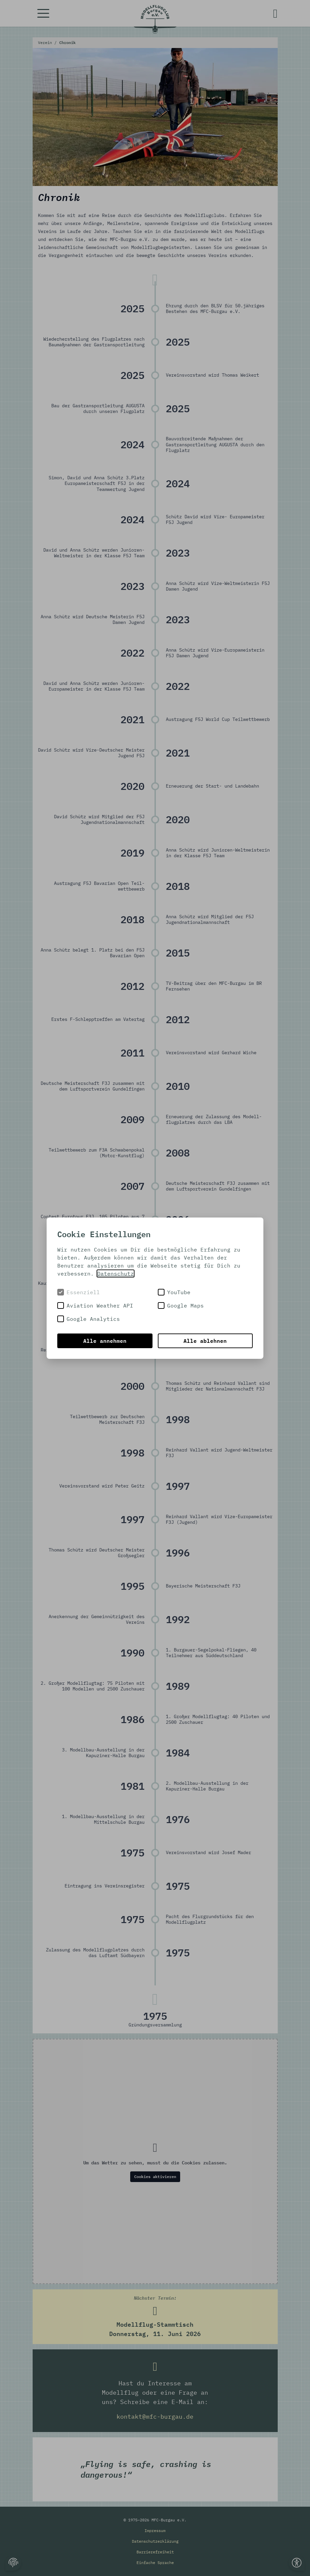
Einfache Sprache (155, 2562)
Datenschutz (115, 1273)
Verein (46, 42)
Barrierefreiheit (155, 2551)
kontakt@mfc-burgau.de (155, 2416)
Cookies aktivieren (155, 2176)
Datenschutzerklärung (155, 2541)
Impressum (155, 2530)
